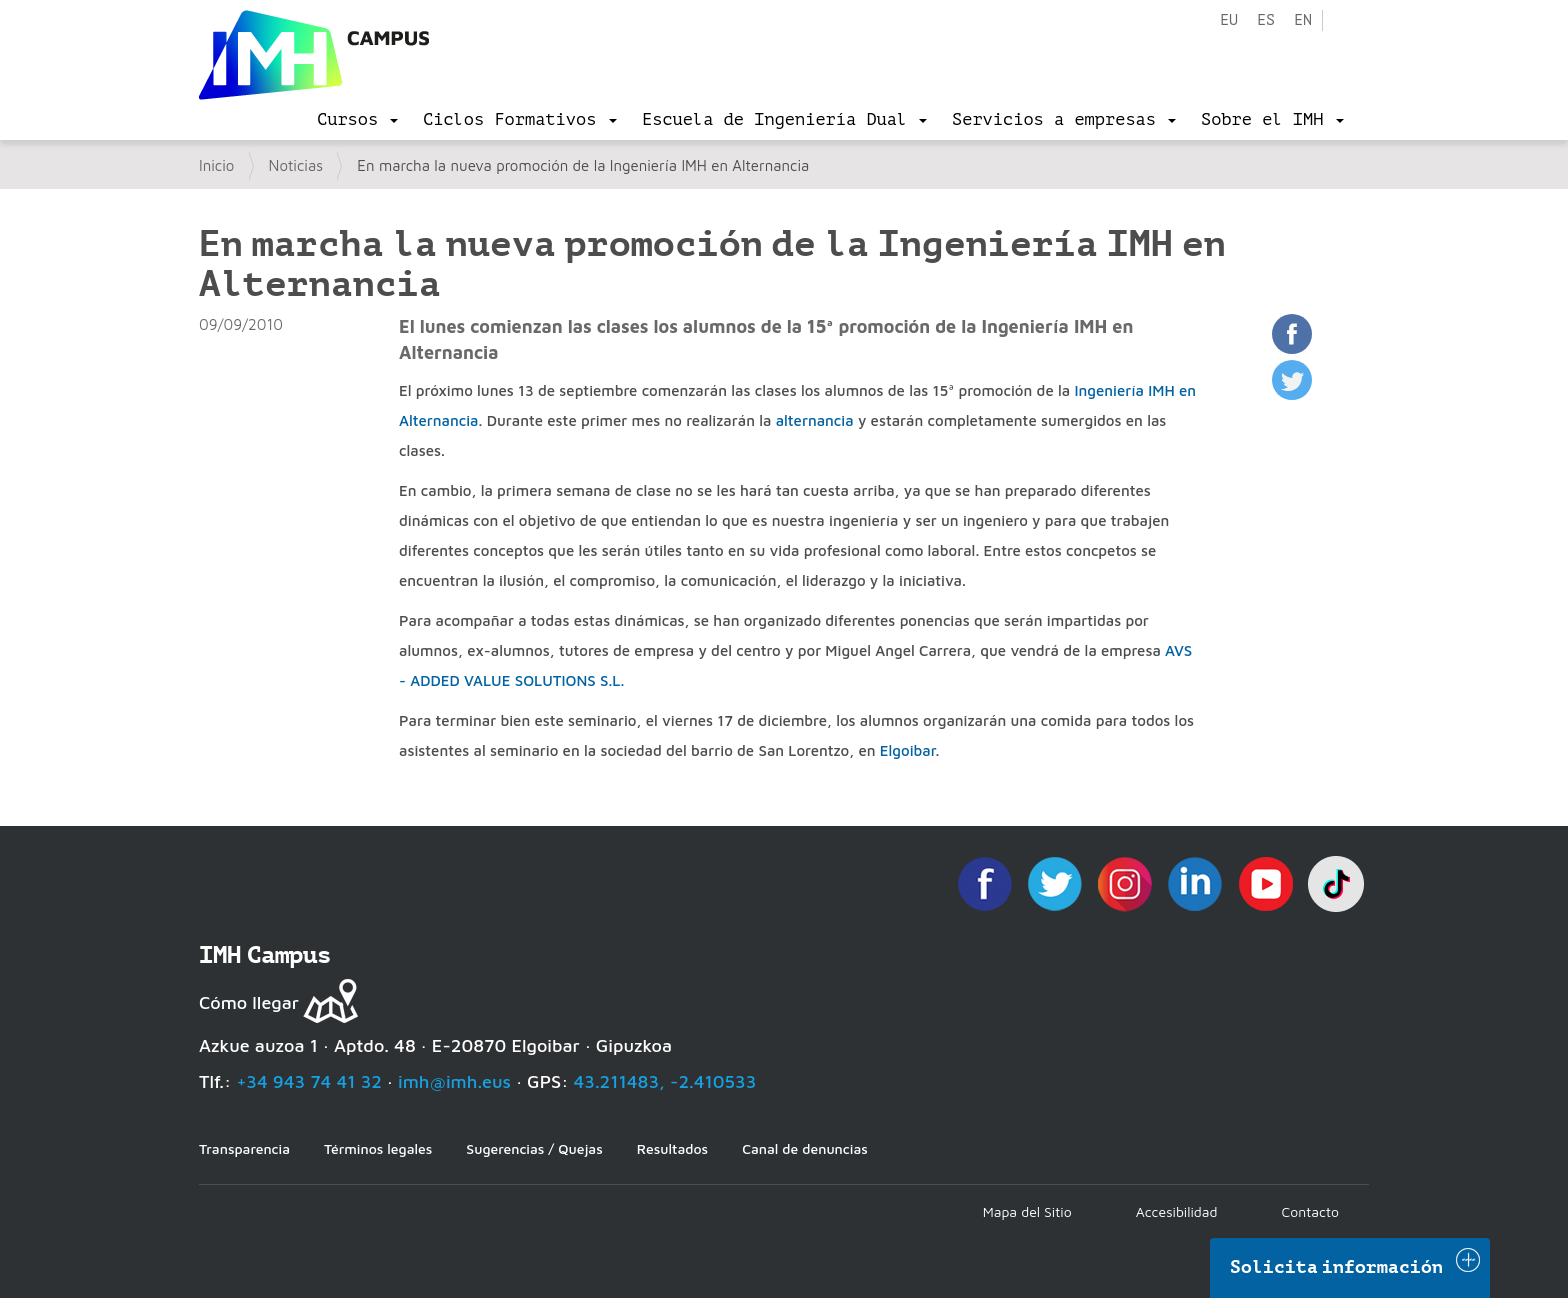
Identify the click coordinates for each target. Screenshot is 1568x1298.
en (1303, 20)
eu (1229, 20)
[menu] (357, 120)
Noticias (296, 165)
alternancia (815, 420)
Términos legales (378, 1148)
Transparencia (244, 1148)
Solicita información (1337, 1267)
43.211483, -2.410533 (665, 1081)
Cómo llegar (249, 1002)
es (1266, 20)
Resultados (672, 1148)
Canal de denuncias (805, 1148)
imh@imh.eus (454, 1081)
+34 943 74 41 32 (309, 1081)
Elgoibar (908, 750)
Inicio (216, 165)
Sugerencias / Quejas (534, 1148)
